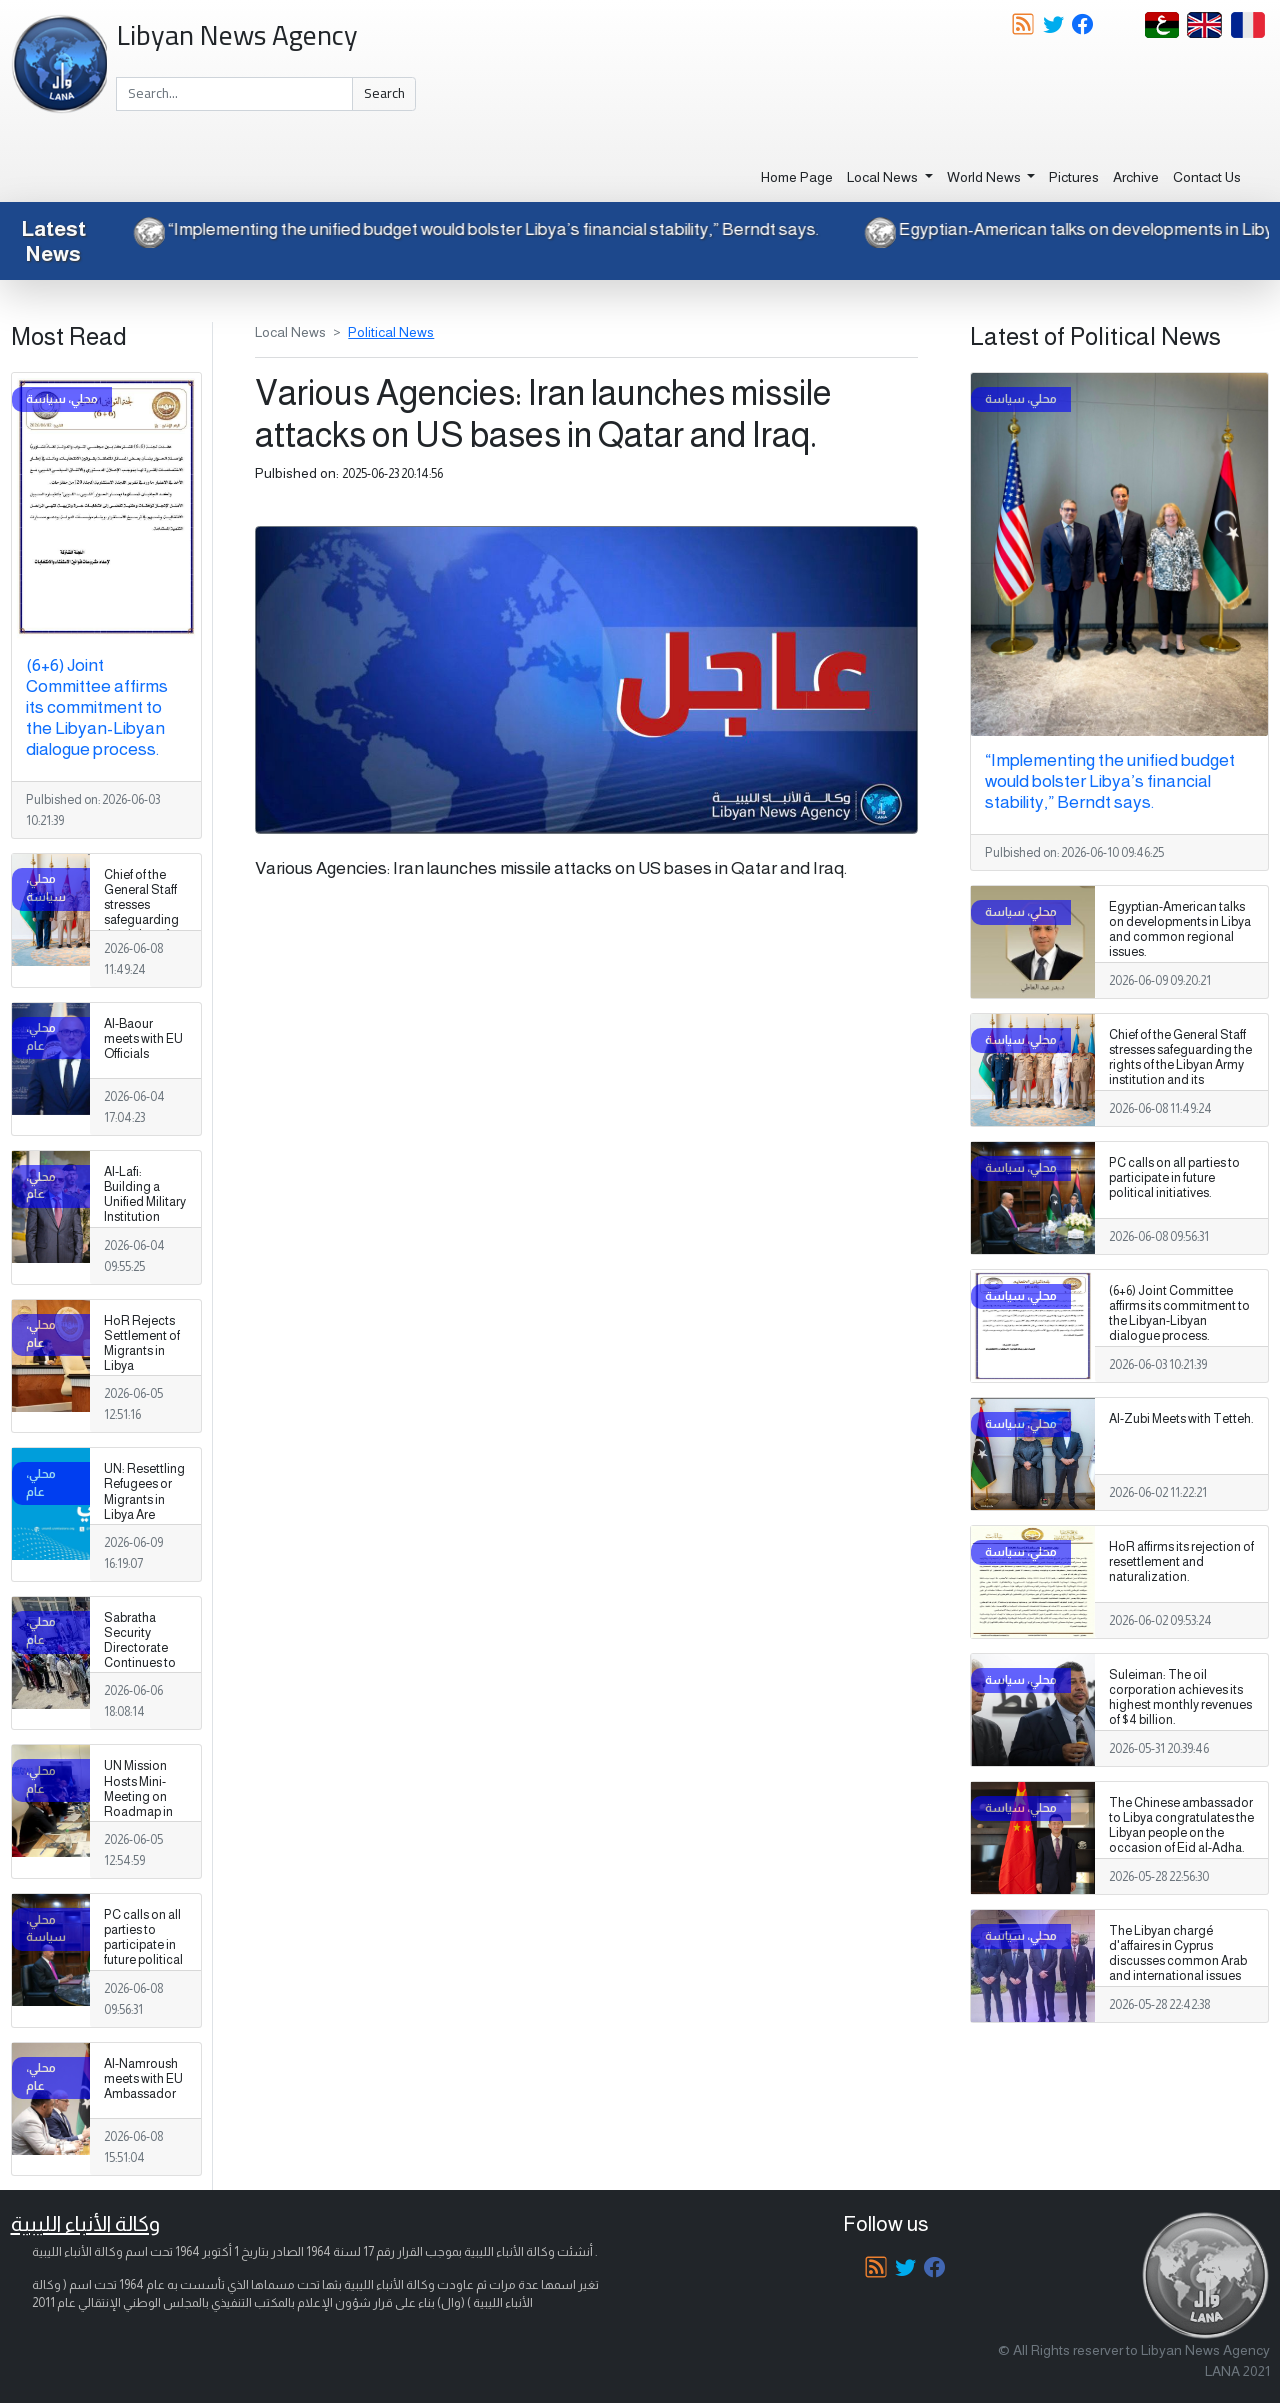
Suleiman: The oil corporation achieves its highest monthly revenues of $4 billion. (1180, 1697)
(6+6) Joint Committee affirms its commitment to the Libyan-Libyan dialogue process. (97, 707)
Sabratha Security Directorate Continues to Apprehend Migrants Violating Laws (145, 1663)
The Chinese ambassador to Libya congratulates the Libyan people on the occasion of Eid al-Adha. (1181, 1825)
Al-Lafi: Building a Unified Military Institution (145, 1194)
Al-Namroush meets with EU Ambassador (143, 2079)
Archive (1136, 177)
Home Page (797, 177)
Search (384, 93)
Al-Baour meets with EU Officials (143, 1039)
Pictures (1074, 177)
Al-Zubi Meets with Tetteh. (1181, 1419)
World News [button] (985, 177)
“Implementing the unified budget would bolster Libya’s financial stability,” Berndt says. (469, 229)
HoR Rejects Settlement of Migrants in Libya (142, 1343)
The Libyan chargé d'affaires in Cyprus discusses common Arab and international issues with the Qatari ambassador (1178, 1969)
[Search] (234, 94)
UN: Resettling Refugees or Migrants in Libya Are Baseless (144, 1499)
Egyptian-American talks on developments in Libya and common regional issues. (1180, 929)
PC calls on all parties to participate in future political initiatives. (143, 1945)
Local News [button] (884, 177)
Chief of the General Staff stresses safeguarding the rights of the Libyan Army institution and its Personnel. (144, 935)
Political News (391, 332)
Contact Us (1207, 177)
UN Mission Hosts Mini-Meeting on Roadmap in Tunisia (138, 1796)
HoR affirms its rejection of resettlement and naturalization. (1181, 1562)
